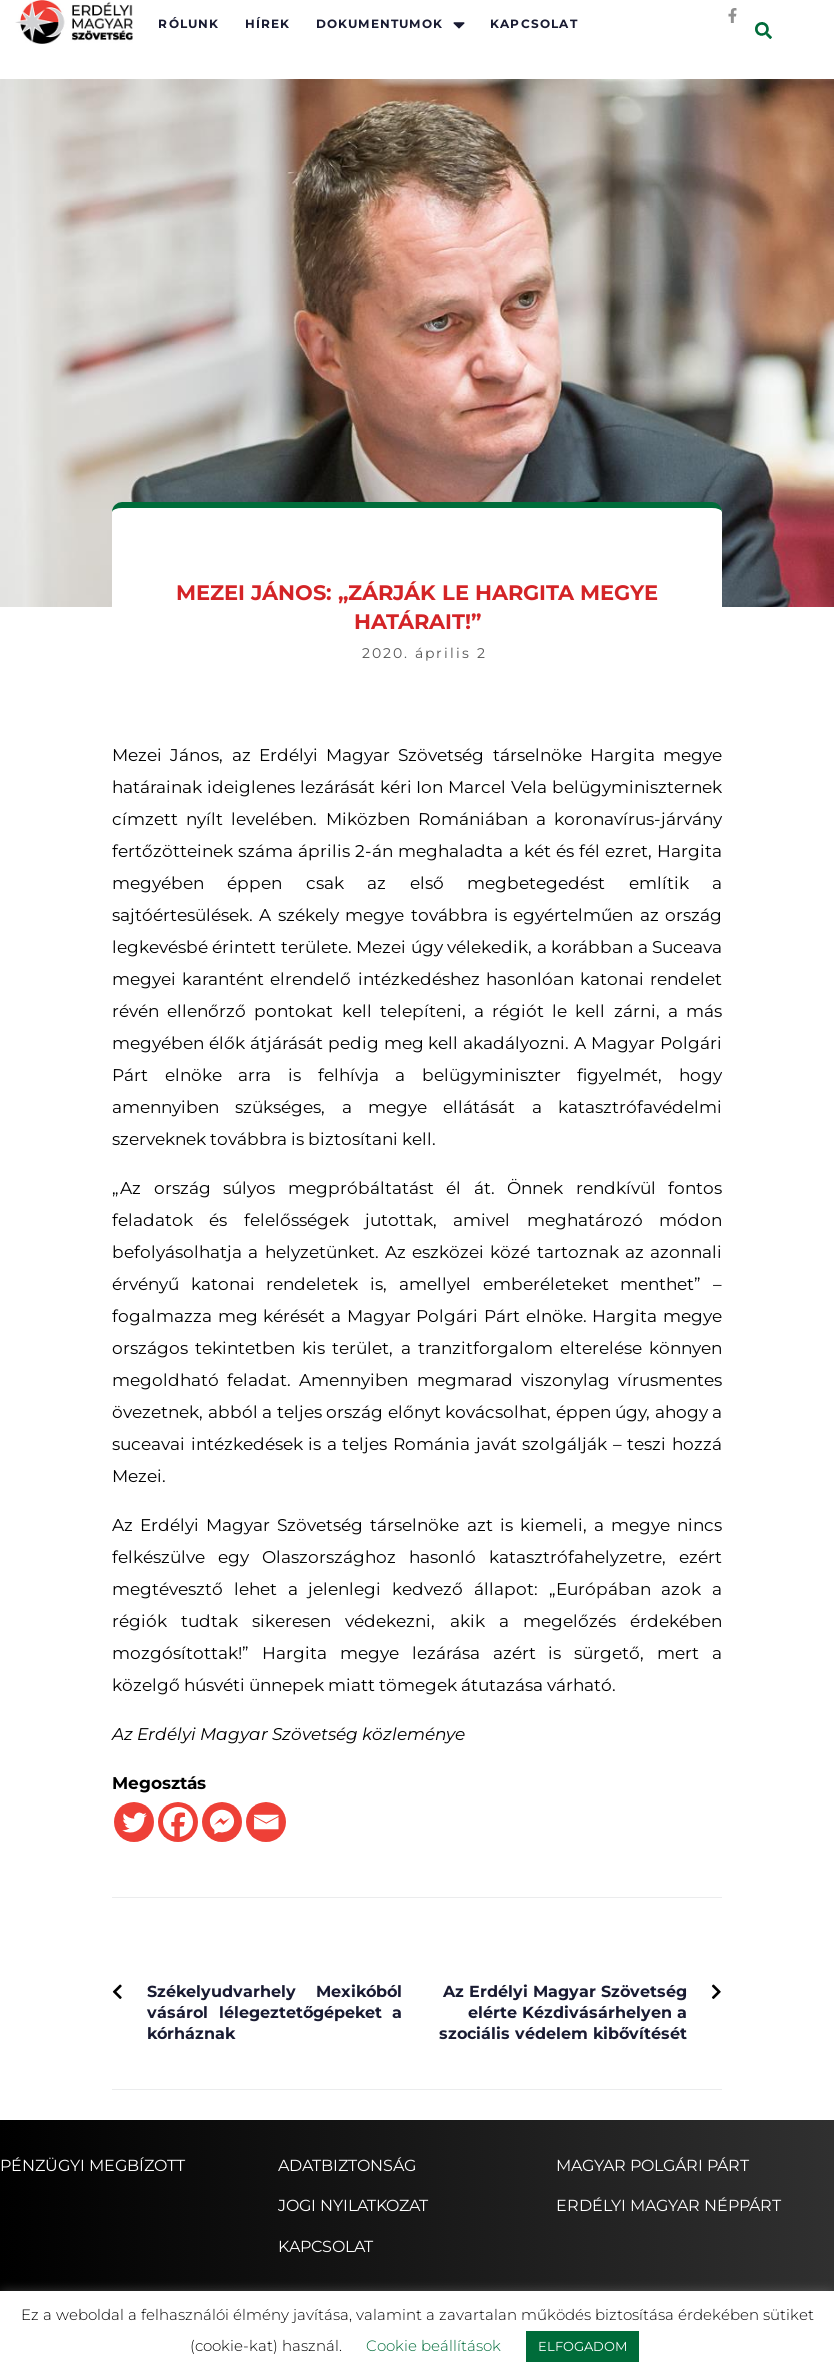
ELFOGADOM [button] (582, 2346)
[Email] (266, 1822)
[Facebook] (178, 1822)
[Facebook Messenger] (222, 1822)
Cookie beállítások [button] (433, 2345)
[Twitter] (134, 1822)
